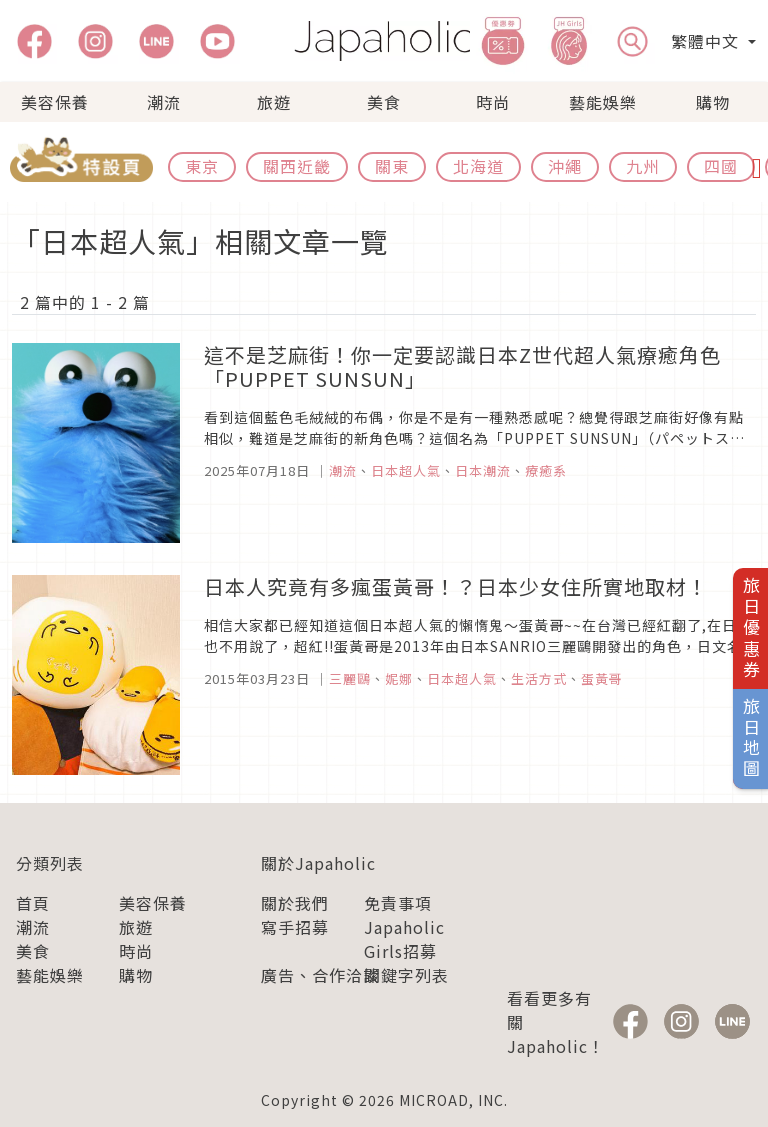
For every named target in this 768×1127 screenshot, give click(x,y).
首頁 (33, 903)
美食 (384, 102)
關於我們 (295, 903)
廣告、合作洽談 (320, 975)
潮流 (164, 102)
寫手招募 (295, 927)
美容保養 (55, 102)
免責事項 (398, 903)
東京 (202, 166)
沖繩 (565, 166)
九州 (643, 166)
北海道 (478, 166)
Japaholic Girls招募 (404, 939)
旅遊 (274, 102)
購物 (713, 102)
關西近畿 (297, 166)
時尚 (493, 102)
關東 (392, 166)
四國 (721, 166)
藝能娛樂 (603, 102)
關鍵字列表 (406, 975)
